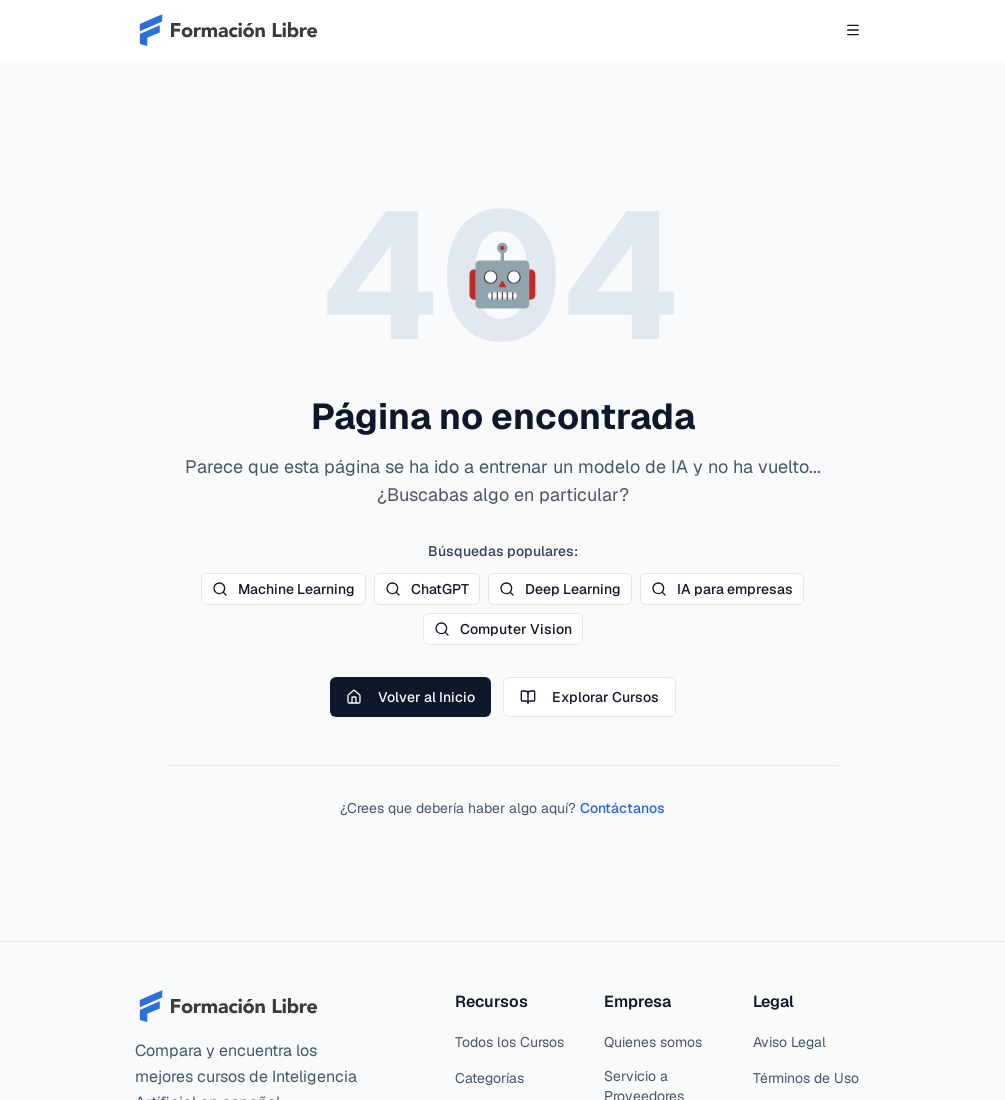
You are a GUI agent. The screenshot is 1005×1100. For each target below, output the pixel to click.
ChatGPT (427, 589)
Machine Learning (283, 589)
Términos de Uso (806, 1078)
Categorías (489, 1078)
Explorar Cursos (589, 697)
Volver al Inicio (410, 697)
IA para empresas (722, 589)
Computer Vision (503, 629)
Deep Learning (560, 589)
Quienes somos (653, 1042)
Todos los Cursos (509, 1042)
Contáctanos (622, 808)
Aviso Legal (789, 1042)
